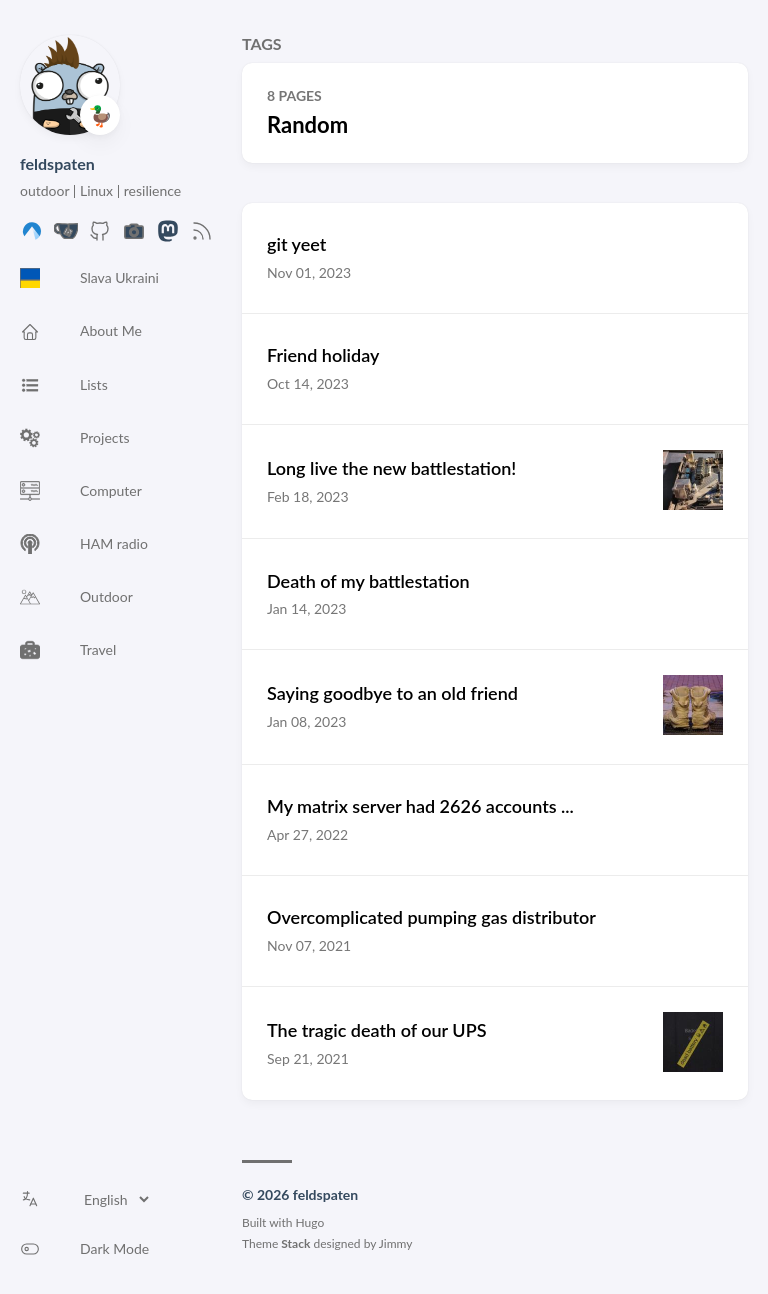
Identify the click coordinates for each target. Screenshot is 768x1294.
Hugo (310, 1222)
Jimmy (396, 1243)
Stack (295, 1243)
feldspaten (57, 163)
